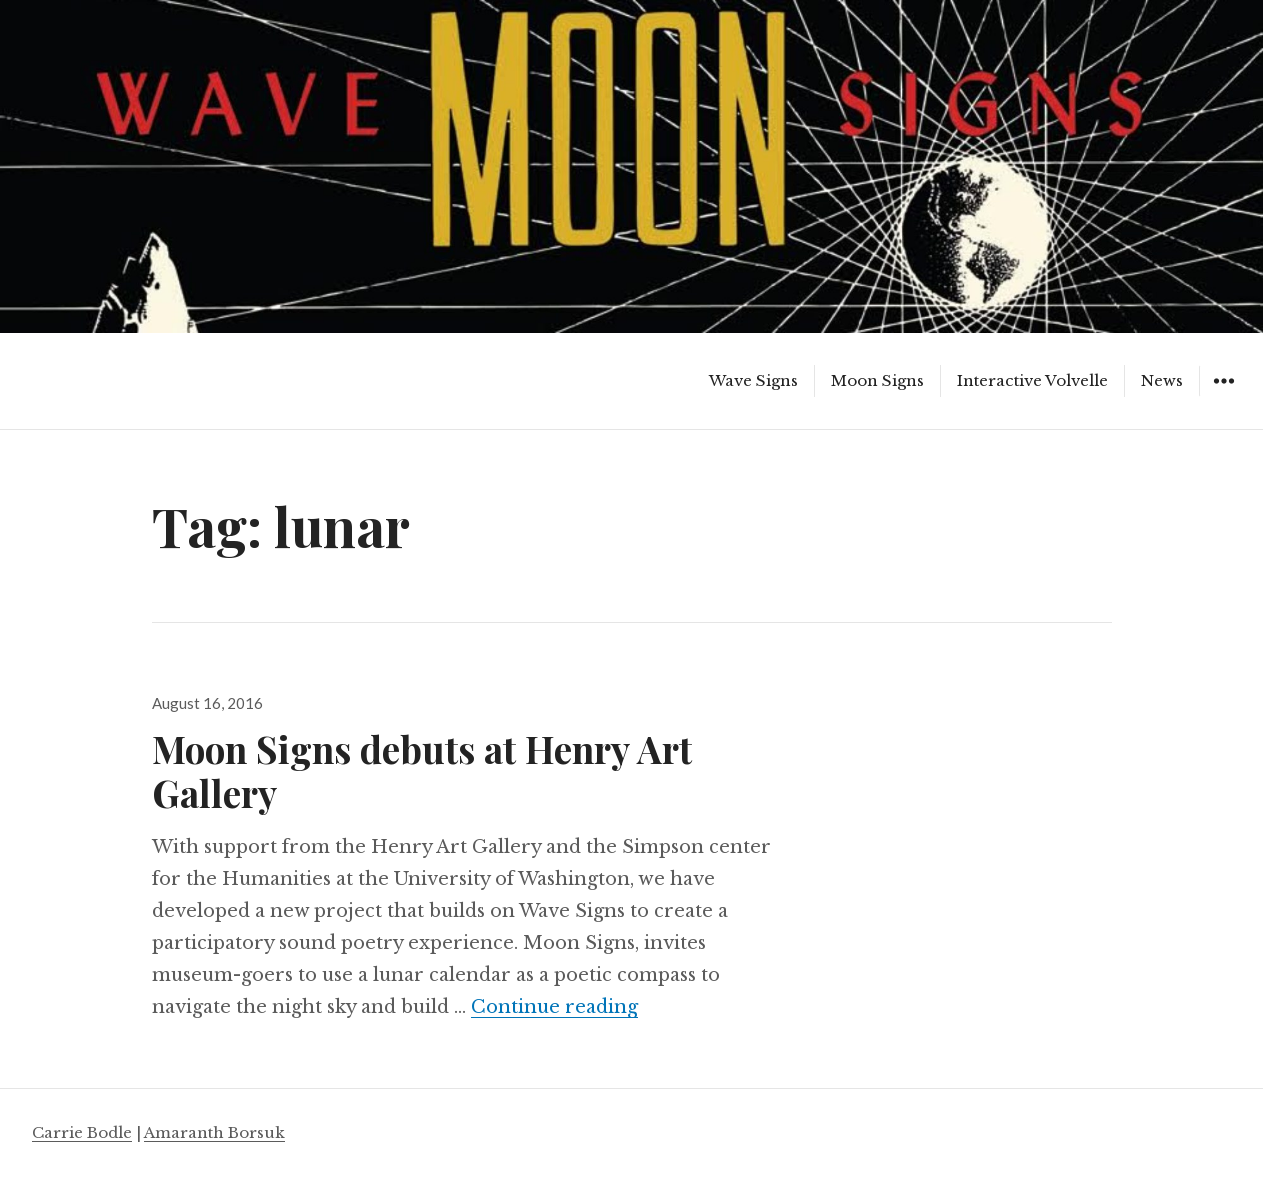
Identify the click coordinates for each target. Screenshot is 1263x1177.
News (1162, 380)
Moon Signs (877, 380)
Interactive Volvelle (1032, 380)
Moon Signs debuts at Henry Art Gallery (422, 770)
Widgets (1223, 395)
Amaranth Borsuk (214, 1132)
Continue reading (554, 1007)
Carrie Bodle (82, 1132)
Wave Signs (753, 380)
